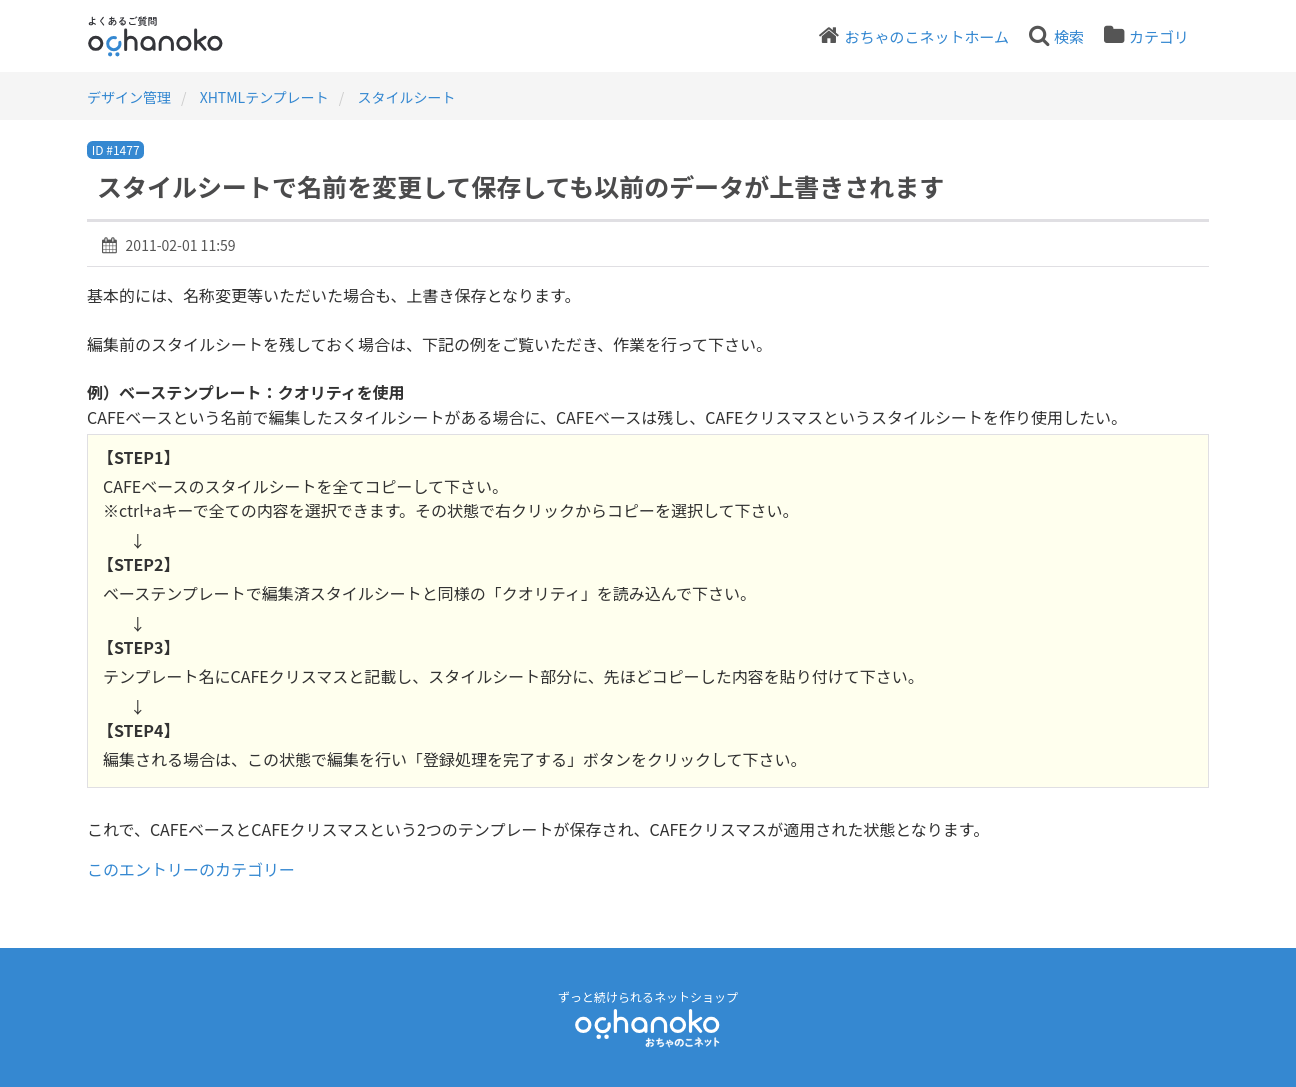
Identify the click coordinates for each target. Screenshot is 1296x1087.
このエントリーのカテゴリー (191, 869)
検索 (1069, 36)
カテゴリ (1159, 36)
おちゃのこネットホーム (926, 36)
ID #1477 (116, 149)
